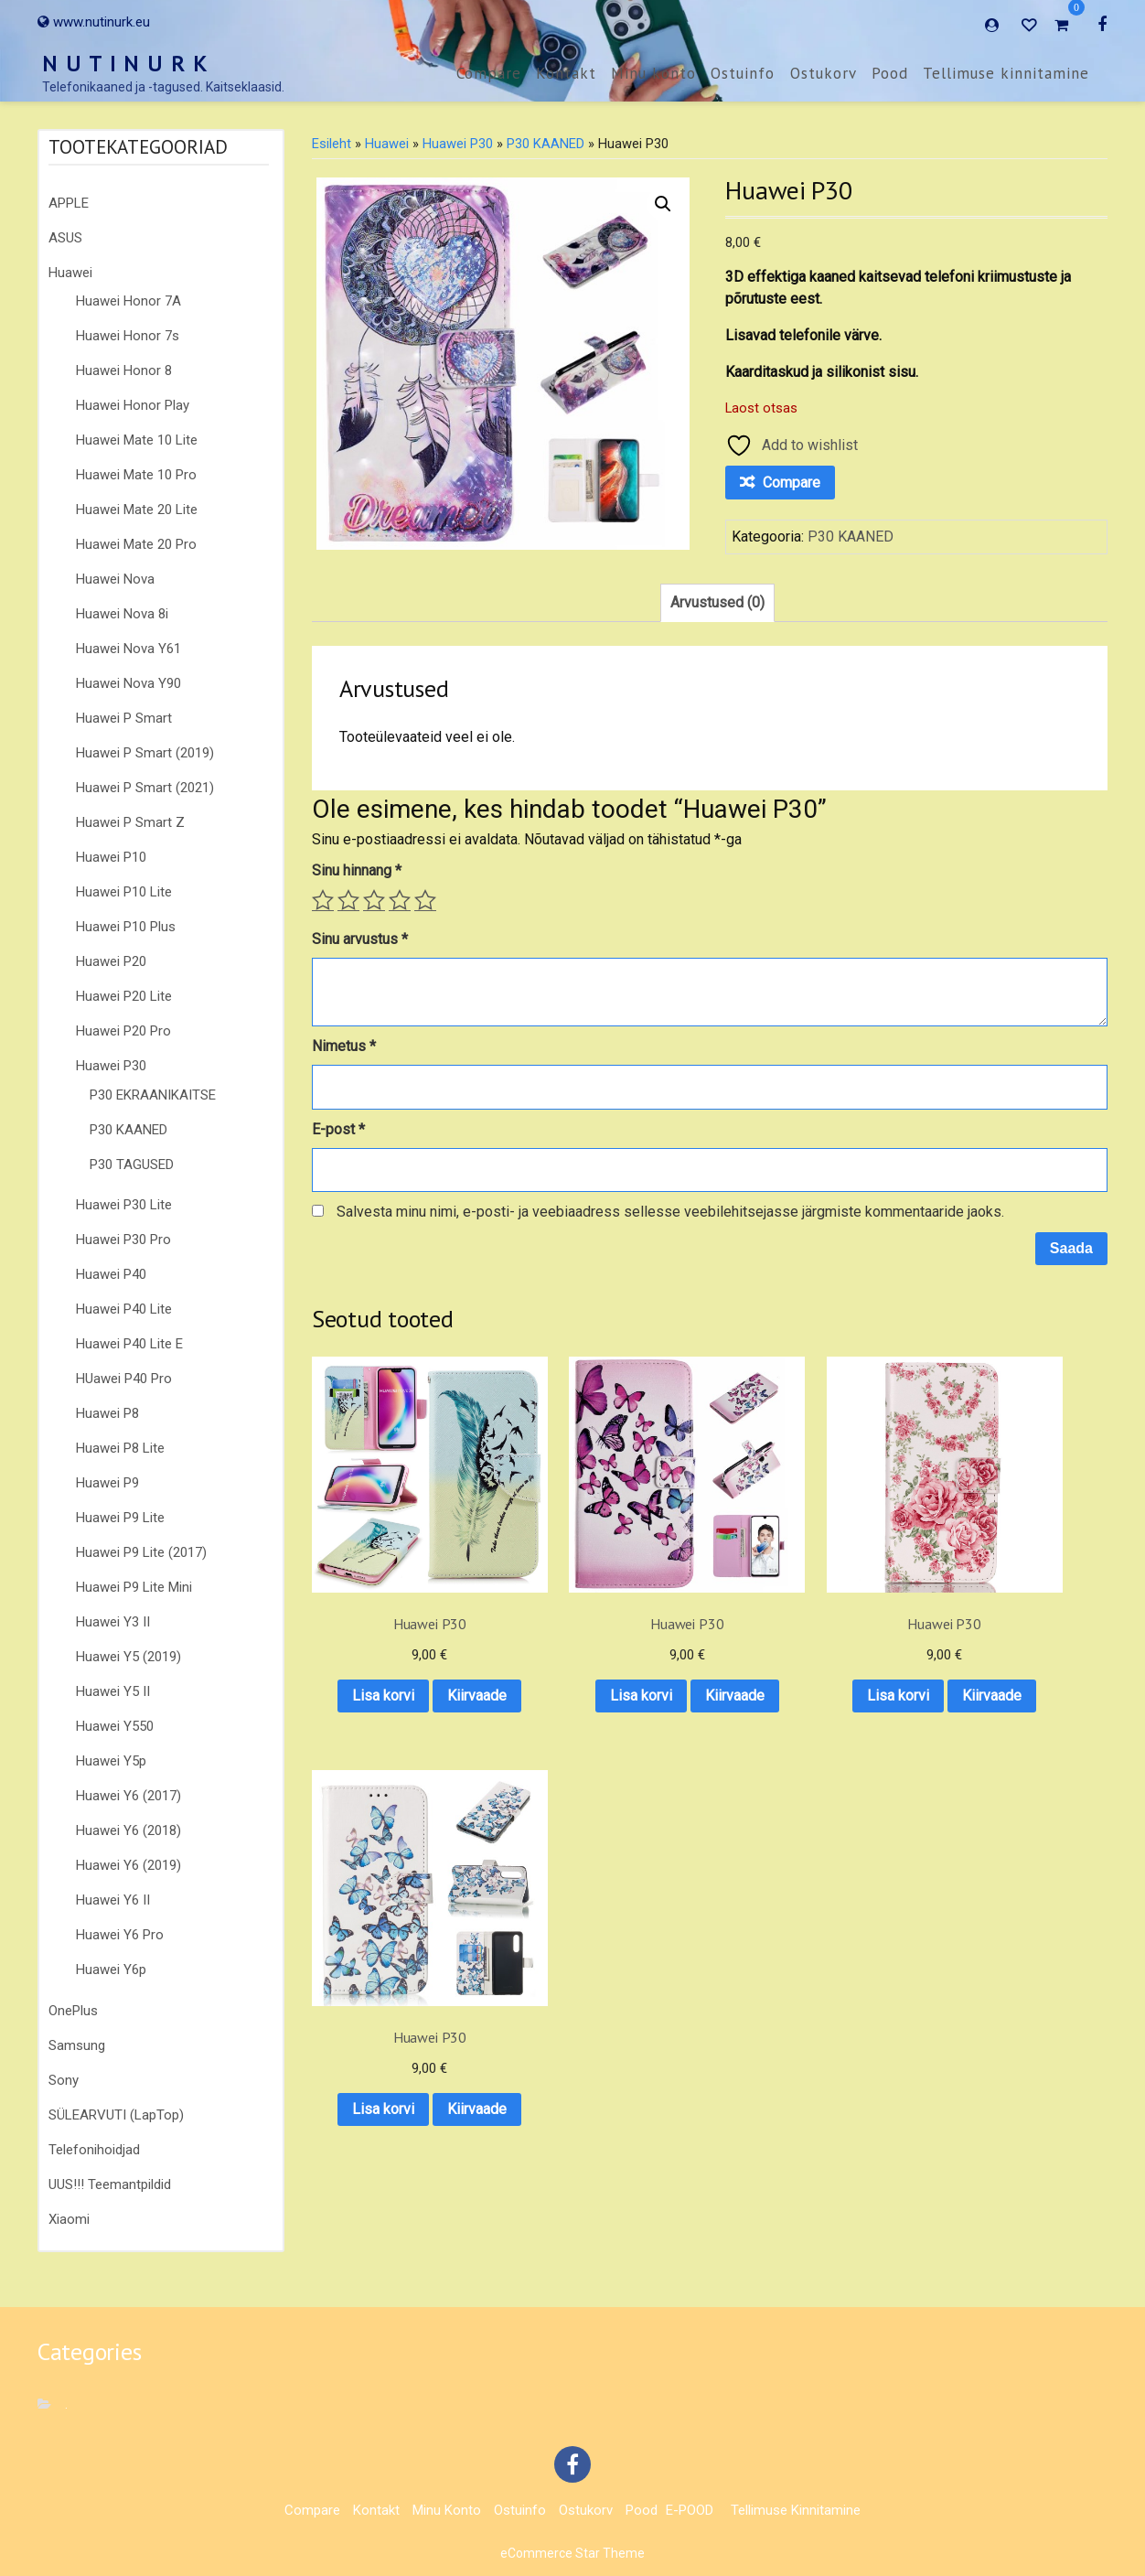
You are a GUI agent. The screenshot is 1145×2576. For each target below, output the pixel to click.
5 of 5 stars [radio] (425, 900)
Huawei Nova (115, 579)
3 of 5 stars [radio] (374, 900)
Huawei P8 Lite (120, 1448)
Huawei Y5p (111, 1761)
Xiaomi (69, 2219)
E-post (338, 1129)
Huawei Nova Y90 (128, 683)
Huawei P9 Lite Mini (134, 1587)
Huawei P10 (111, 857)
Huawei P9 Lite (120, 1517)
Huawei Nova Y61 (128, 648)
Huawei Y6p (111, 1969)
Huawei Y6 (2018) (128, 1830)
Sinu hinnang (356, 870)
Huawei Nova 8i (122, 614)
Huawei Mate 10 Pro (136, 475)
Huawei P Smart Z (130, 822)
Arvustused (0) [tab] (717, 602)
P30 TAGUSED (132, 1164)
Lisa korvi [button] (400, 1635)
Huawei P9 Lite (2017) (141, 1552)
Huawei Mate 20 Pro (136, 544)
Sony (63, 2080)
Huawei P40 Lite (124, 1309)
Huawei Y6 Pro (120, 1935)
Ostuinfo (743, 73)
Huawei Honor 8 (124, 370)
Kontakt (566, 73)
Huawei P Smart (124, 718)
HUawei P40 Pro (124, 1378)
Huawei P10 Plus (126, 926)
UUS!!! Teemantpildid (109, 2184)
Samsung (76, 2045)
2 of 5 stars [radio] (348, 900)
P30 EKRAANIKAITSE (153, 1095)
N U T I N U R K (125, 63)
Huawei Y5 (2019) (128, 1656)
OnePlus (73, 2010)
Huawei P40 (111, 1274)
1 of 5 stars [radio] (323, 900)
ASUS (65, 238)
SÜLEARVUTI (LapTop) (116, 2115)
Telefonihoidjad (94, 2149)
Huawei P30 (111, 1065)
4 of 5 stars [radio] (400, 900)
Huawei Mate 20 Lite (137, 509)
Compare (488, 73)
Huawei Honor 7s (127, 335)
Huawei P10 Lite (124, 892)
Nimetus (344, 1046)
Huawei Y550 (115, 1726)
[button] (663, 204)
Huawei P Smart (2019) (145, 753)
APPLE (68, 203)
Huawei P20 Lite (124, 996)
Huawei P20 (111, 961)
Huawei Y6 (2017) (128, 1795)
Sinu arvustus (360, 939)
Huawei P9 (107, 1483)
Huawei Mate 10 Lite (137, 440)
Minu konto (653, 73)
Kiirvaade (399, 1682)
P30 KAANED (128, 1130)
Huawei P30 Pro (123, 1239)
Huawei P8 (107, 1413)
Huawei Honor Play (132, 405)
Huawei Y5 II (113, 1691)
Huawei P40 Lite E (129, 1344)
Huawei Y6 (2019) (128, 1865)
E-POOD (689, 2510)
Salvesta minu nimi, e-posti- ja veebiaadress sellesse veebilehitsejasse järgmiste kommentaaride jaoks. (670, 1211)
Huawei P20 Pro (123, 1031)
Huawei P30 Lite (124, 1205)
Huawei (70, 272)
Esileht (331, 143)
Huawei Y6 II (113, 1900)
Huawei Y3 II (113, 1622)
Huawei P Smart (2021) (145, 787)
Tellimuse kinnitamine (1006, 73)
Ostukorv (823, 73)
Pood (890, 73)
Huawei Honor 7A (128, 301)
